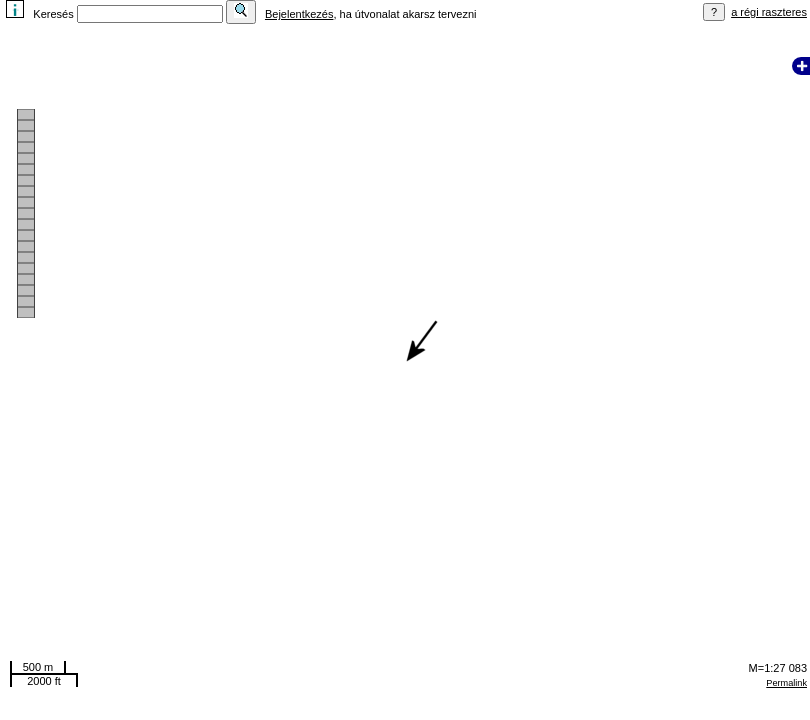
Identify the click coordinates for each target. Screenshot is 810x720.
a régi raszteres (769, 12)
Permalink (786, 683)
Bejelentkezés (299, 14)
